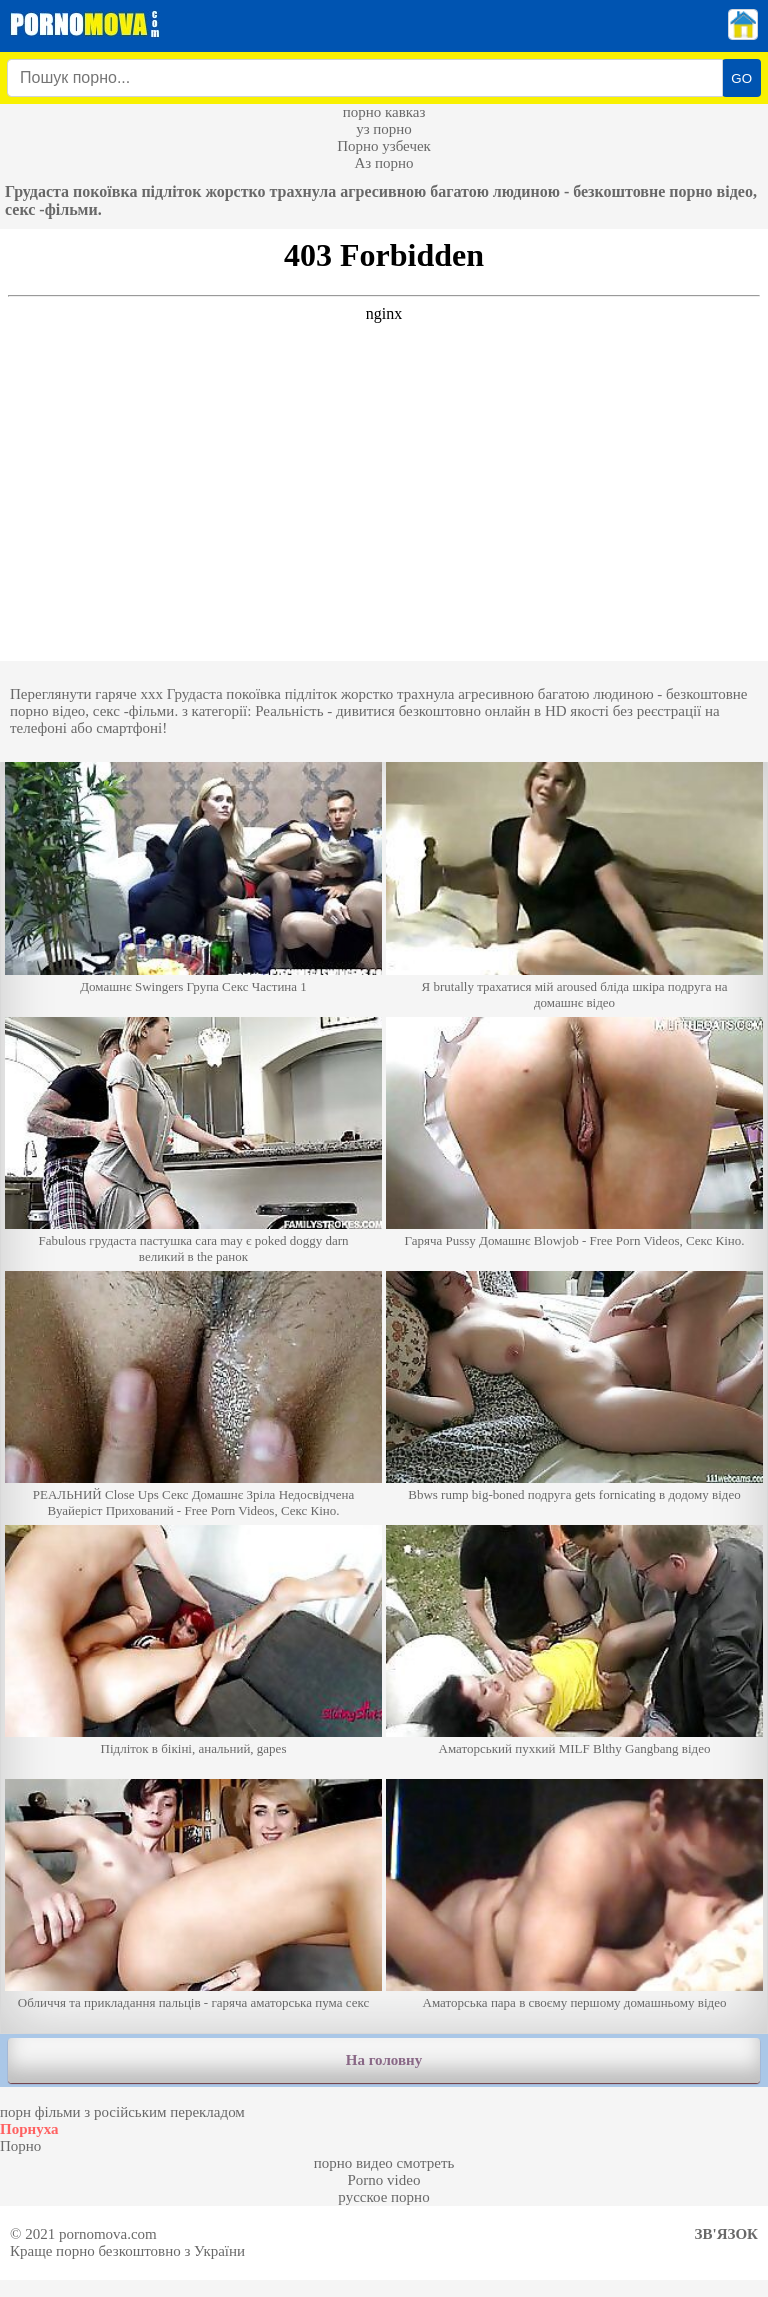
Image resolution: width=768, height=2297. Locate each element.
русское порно (383, 2197)
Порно (20, 2146)
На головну (384, 2060)
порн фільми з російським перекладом (122, 2112)
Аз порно (383, 163)
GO (741, 78)
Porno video (384, 2180)
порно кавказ (384, 112)
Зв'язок (726, 2234)
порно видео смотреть (384, 2163)
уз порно (384, 129)
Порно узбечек (384, 146)
